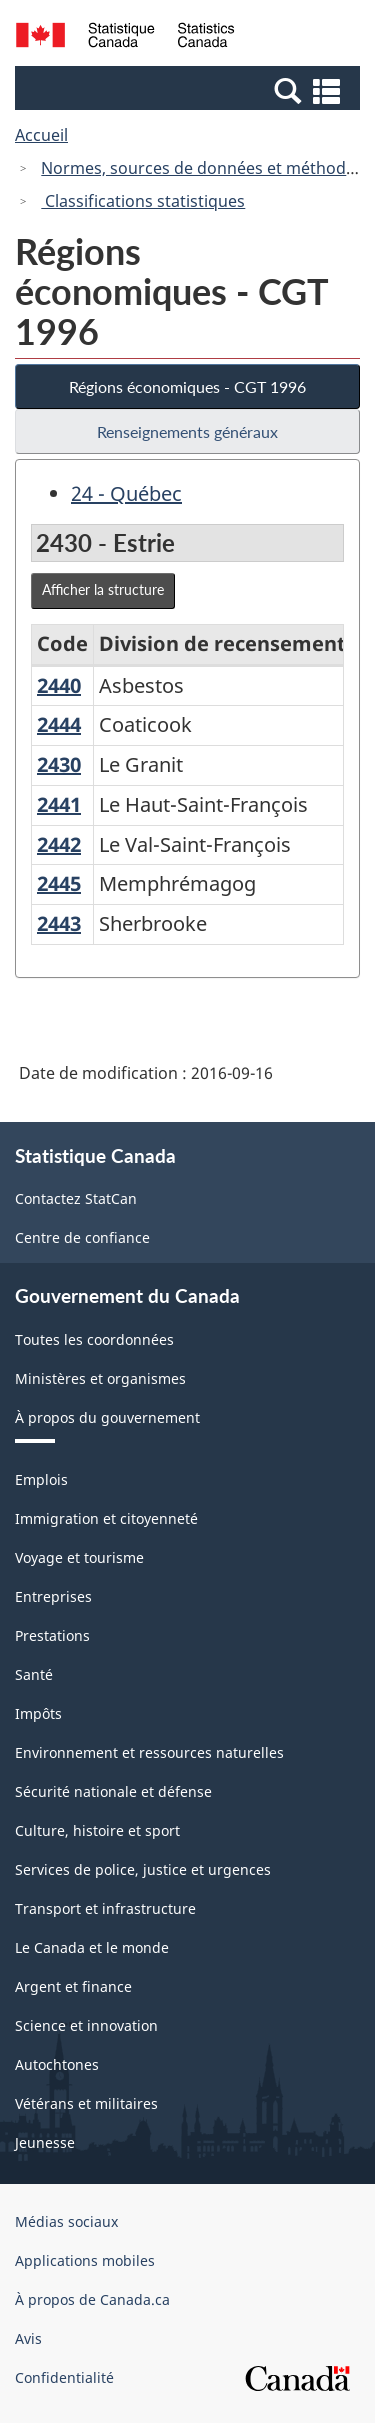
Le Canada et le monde (92, 1947)
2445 (59, 883)
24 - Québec (126, 493)
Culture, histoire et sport (97, 1830)
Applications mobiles (85, 2260)
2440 (59, 685)
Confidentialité (64, 2377)
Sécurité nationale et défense (113, 1791)
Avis (28, 2338)
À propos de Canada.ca (92, 2299)
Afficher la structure (103, 589)
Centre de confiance (82, 1237)
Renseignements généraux (187, 431)
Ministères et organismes (100, 1378)
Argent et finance (73, 1986)
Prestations (52, 1635)
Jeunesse (45, 2142)
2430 (59, 764)
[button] (190, 90)
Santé (34, 1674)
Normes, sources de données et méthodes (202, 168)
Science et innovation (86, 2025)
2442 (59, 844)
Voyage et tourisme (79, 1557)
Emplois (41, 1479)
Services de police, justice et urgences (143, 1869)
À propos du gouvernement (107, 1417)
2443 (59, 923)
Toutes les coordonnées (94, 1339)
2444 (59, 724)
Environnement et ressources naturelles (149, 1752)
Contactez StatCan (76, 1198)
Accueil (41, 135)
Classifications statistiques (143, 201)
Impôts (38, 1713)
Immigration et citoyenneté (106, 1518)
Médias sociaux (66, 2221)
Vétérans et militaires (86, 2103)
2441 (59, 804)
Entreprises (53, 1596)
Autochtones (57, 2064)
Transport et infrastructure (105, 1908)
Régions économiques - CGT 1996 (187, 386)
